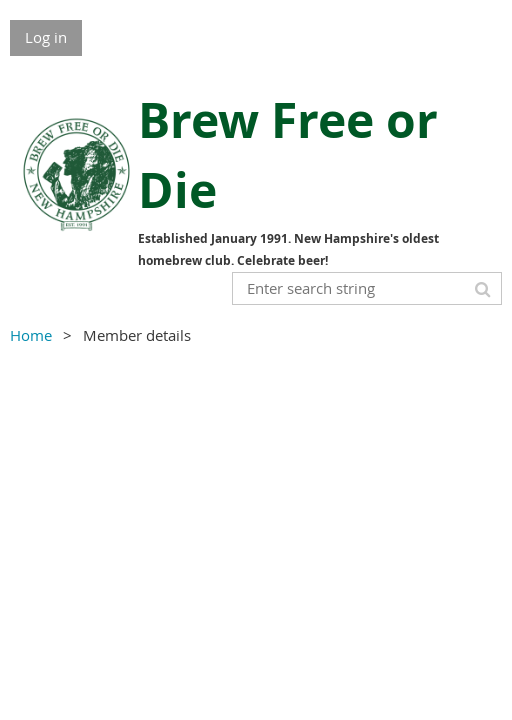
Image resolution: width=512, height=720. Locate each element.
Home (31, 335)
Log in (46, 37)
